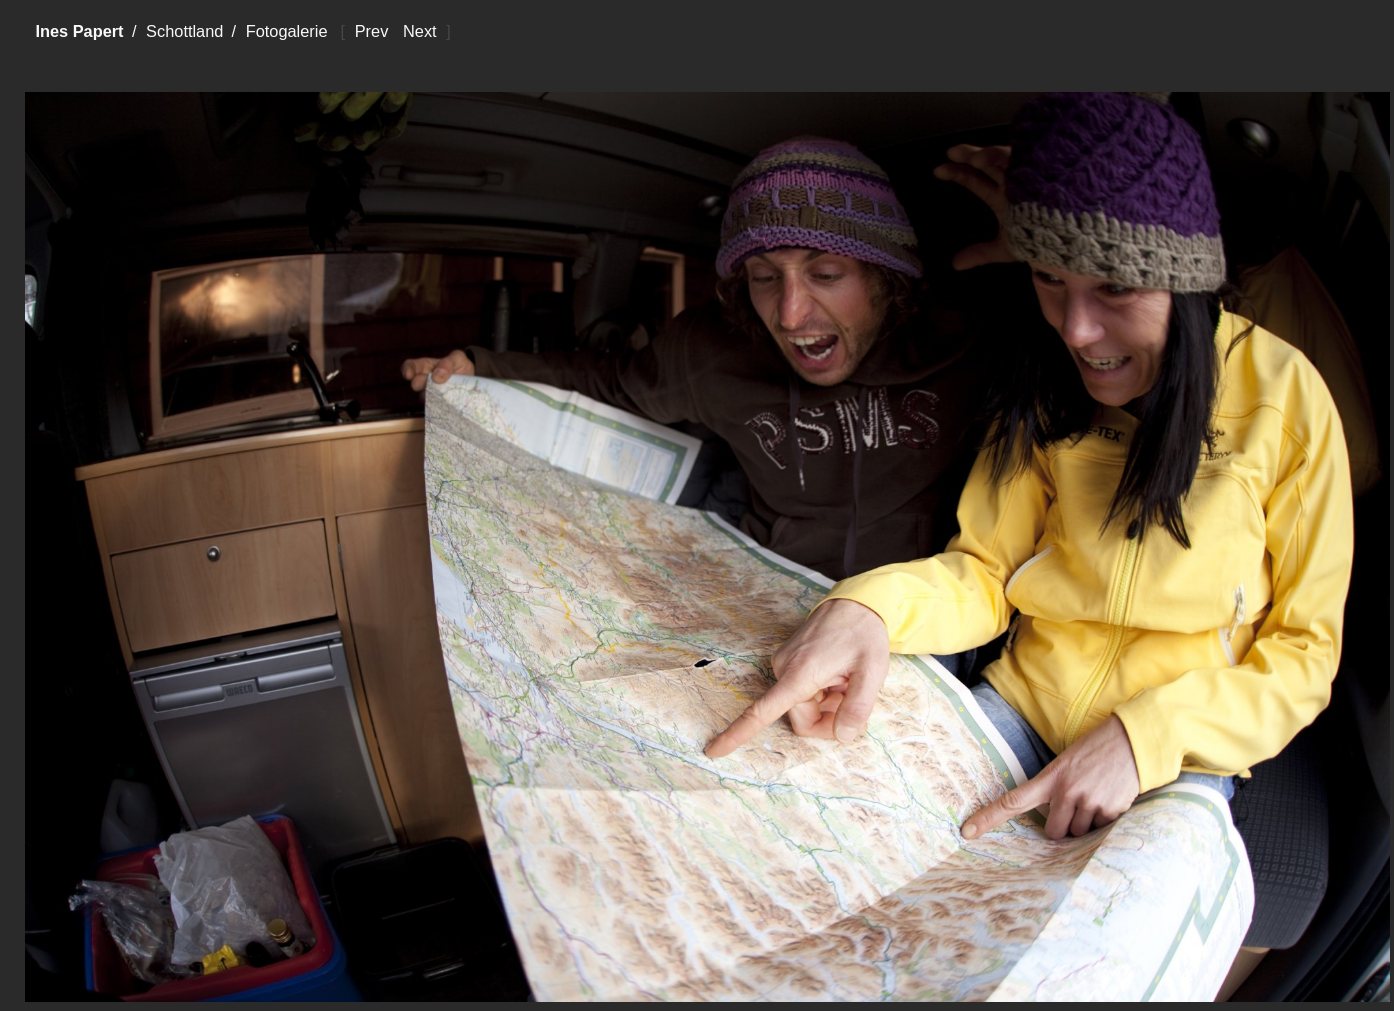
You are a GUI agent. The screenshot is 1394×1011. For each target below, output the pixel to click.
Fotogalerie (287, 31)
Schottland (184, 31)
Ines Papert (79, 31)
